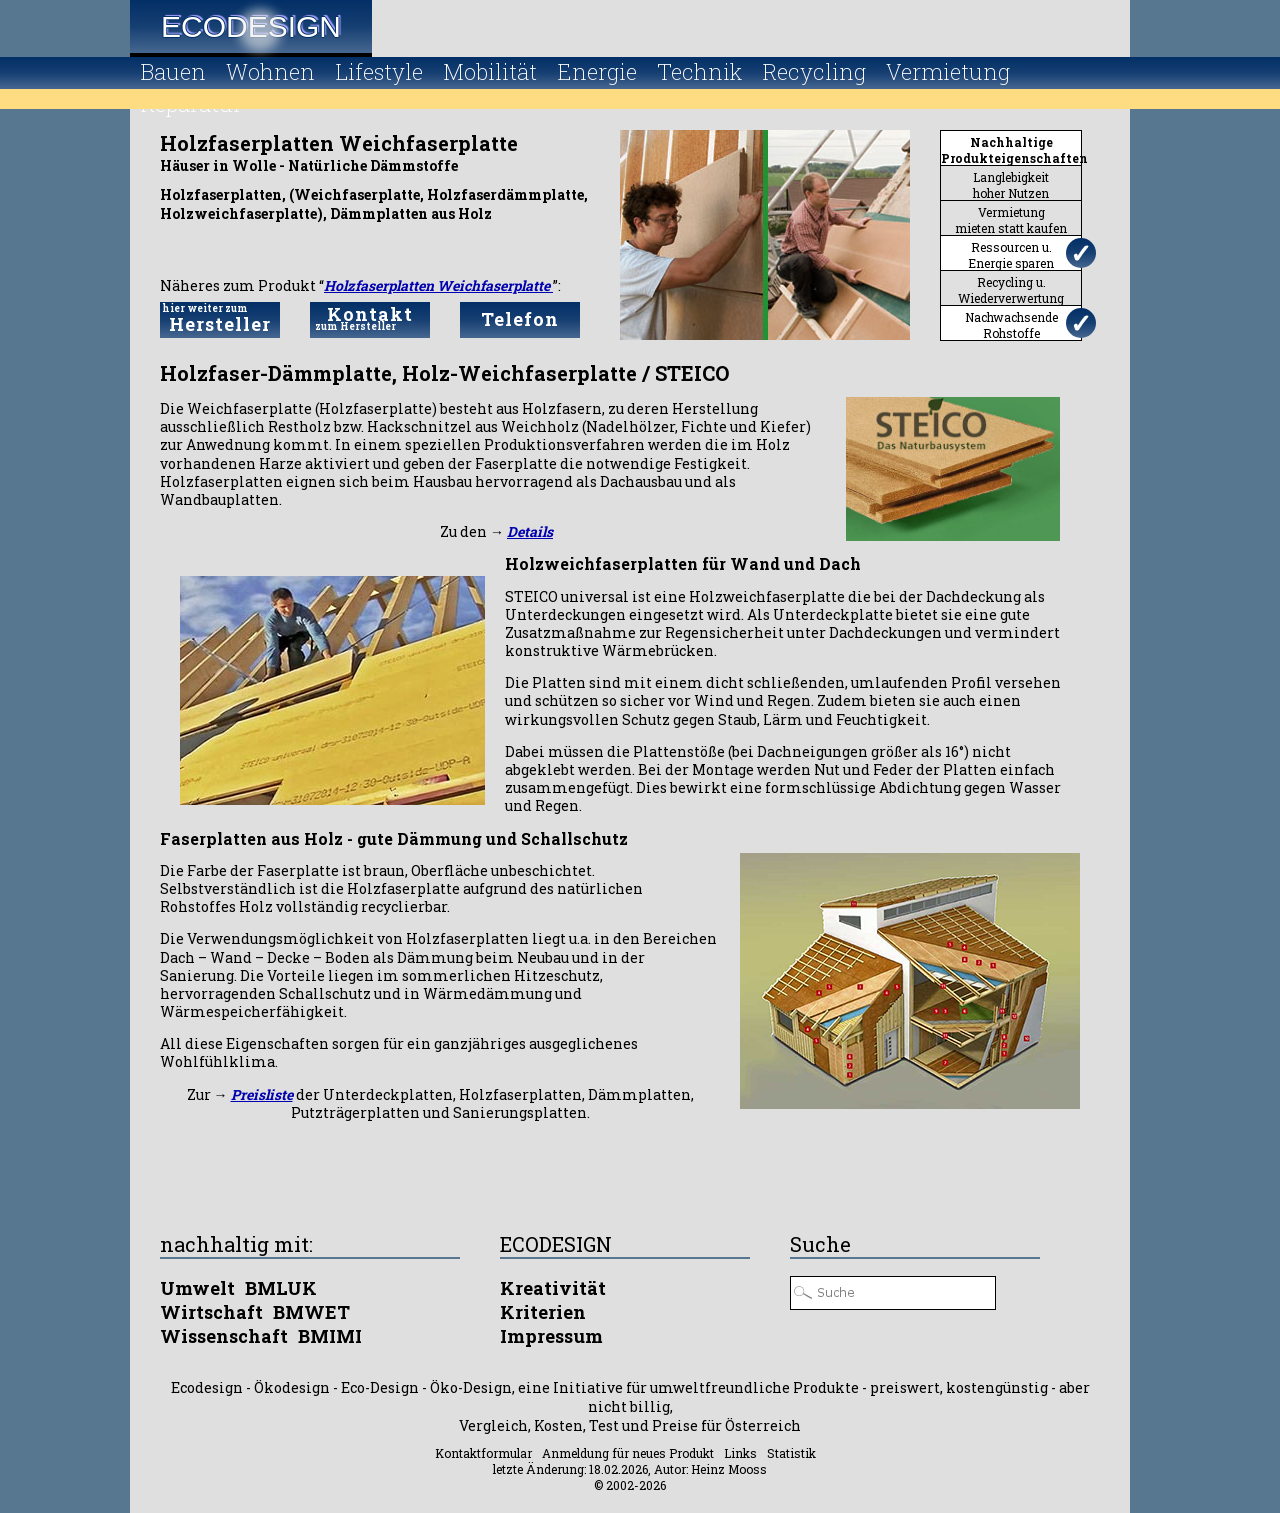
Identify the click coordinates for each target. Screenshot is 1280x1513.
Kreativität (553, 1288)
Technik (699, 71)
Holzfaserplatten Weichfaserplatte (438, 285)
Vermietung (948, 71)
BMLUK (281, 1288)
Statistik (791, 1453)
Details (530, 531)
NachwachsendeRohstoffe (1011, 325)
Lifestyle (379, 71)
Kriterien (543, 1312)
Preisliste (262, 1094)
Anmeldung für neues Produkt (628, 1453)
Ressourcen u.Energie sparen (1011, 255)
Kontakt (370, 317)
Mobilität (490, 71)
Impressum (551, 1336)
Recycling (814, 71)
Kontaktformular (483, 1453)
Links (740, 1453)
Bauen (173, 71)
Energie (597, 71)
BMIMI (330, 1336)
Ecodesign (251, 26)
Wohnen (270, 71)
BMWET (311, 1312)
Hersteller (220, 319)
